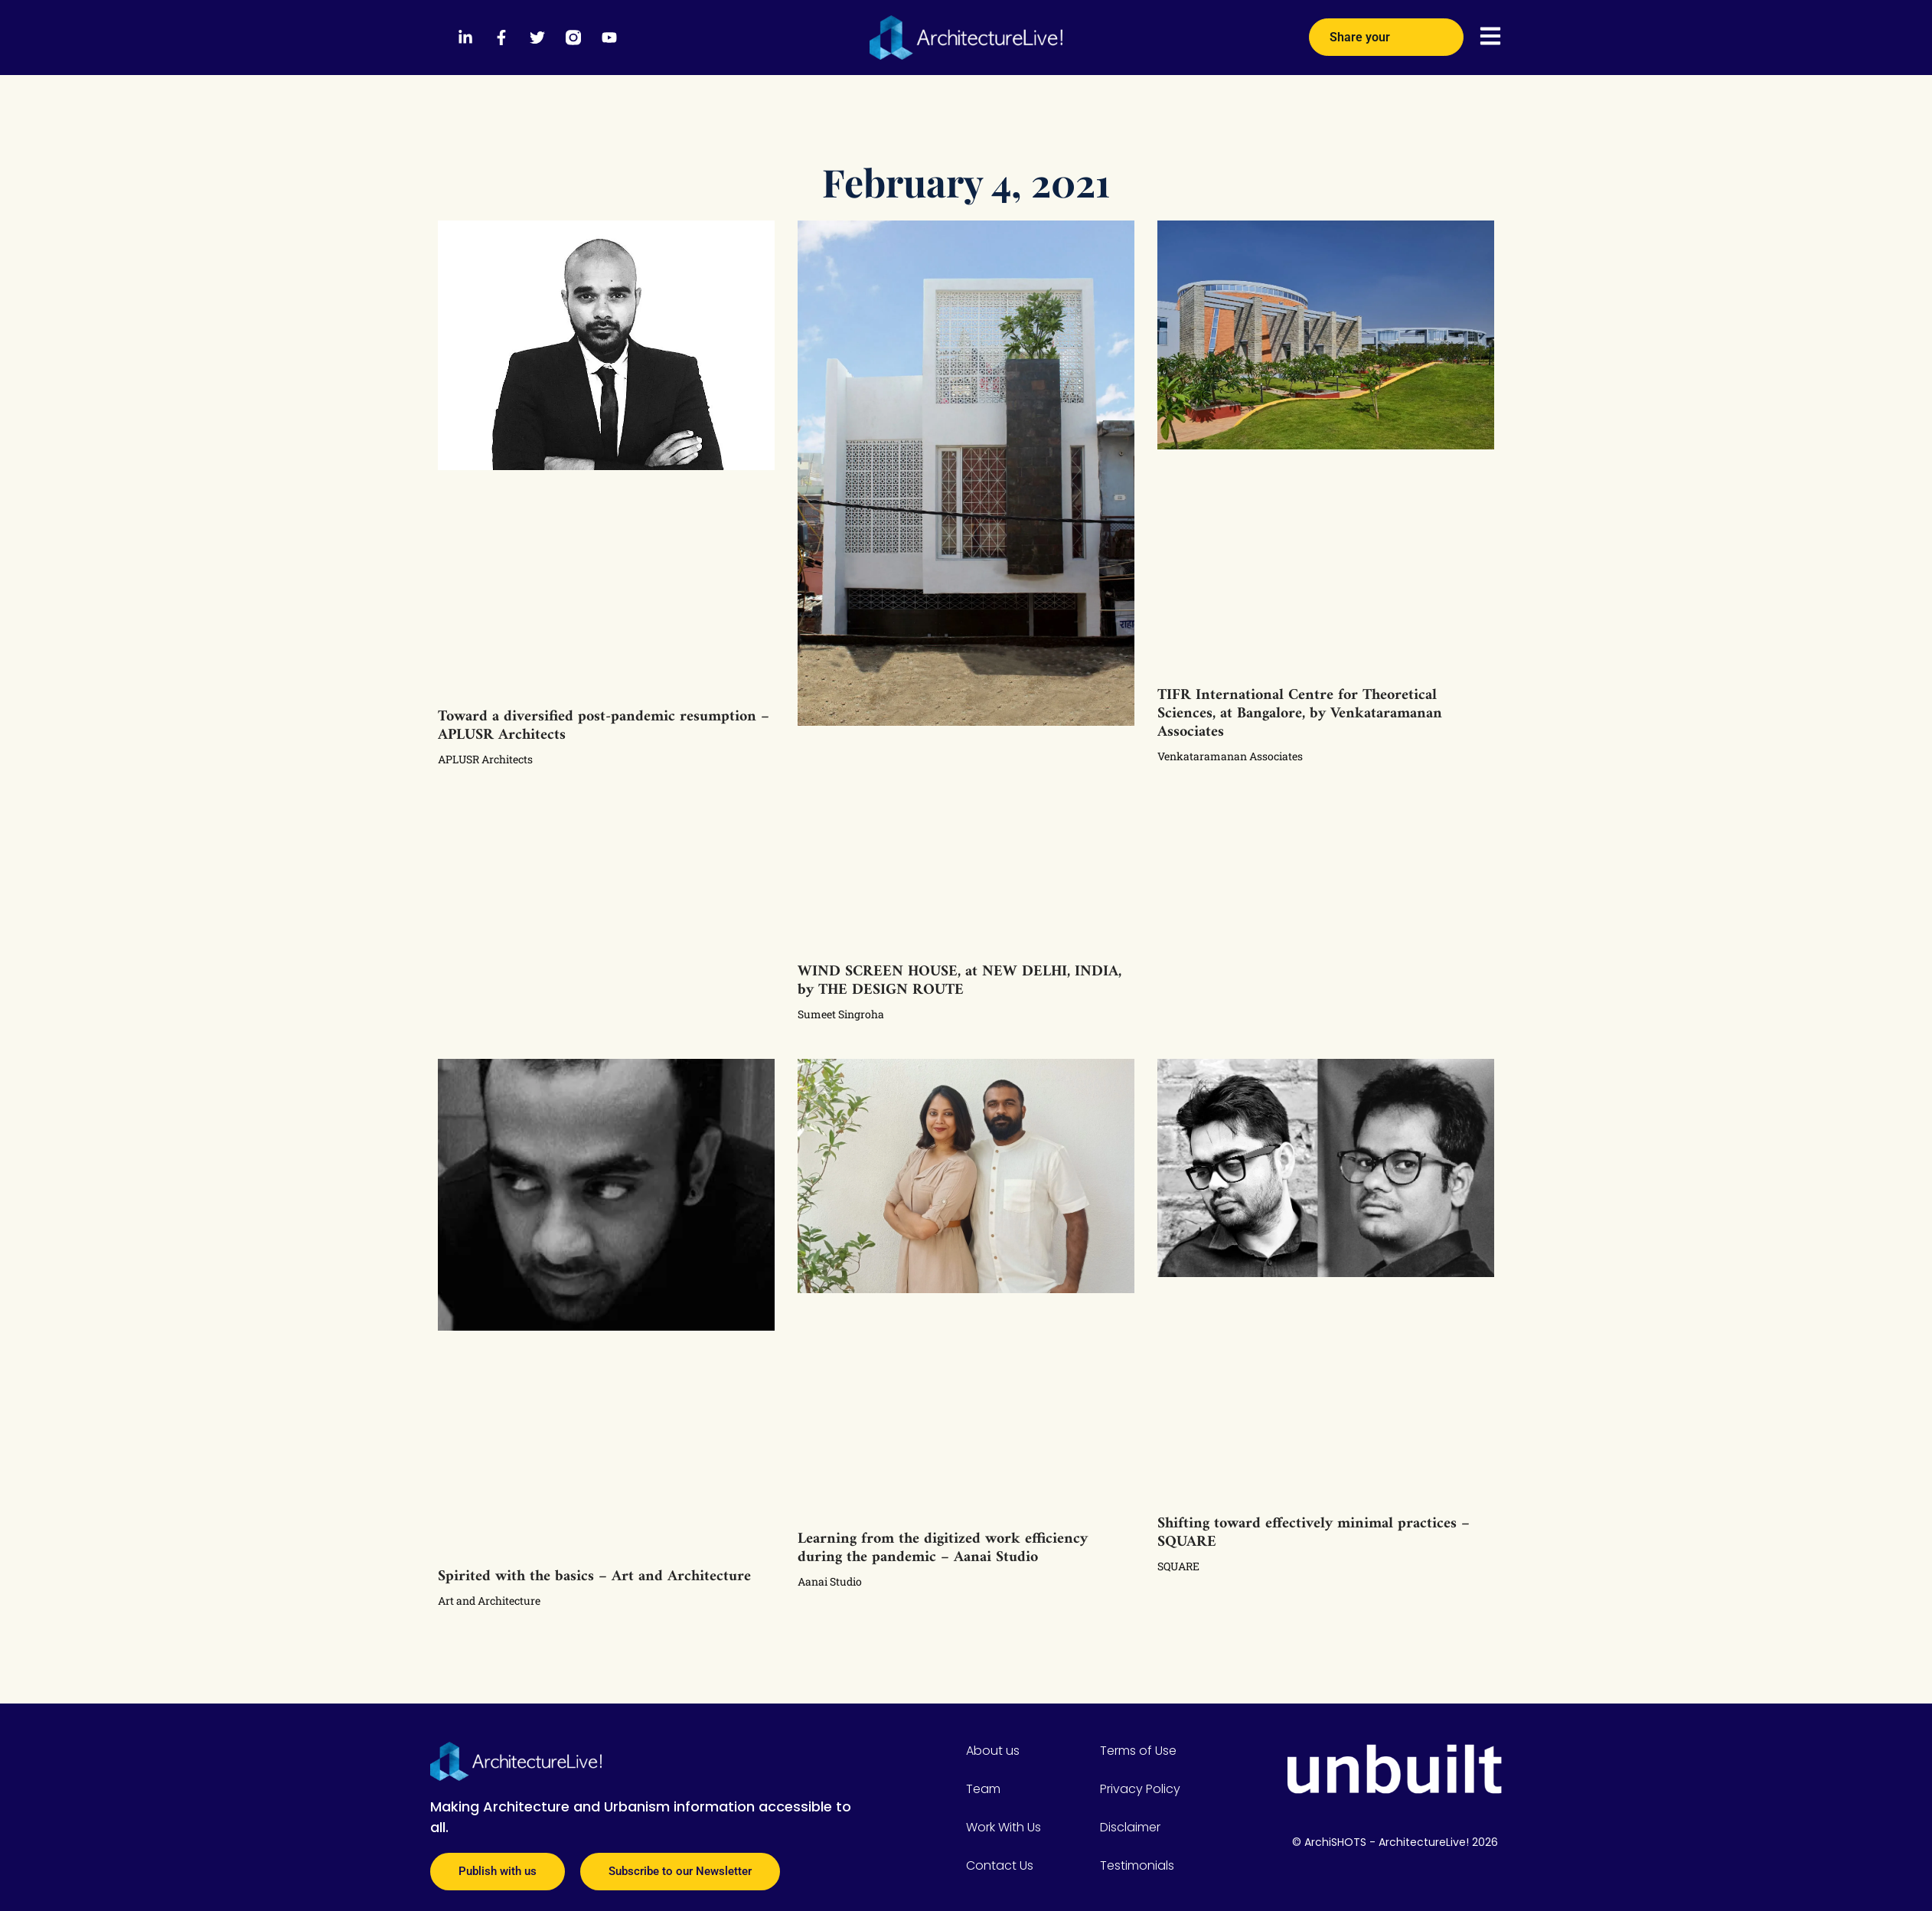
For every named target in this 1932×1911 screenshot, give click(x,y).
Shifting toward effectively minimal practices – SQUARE (1313, 1533)
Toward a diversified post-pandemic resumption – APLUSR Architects (603, 726)
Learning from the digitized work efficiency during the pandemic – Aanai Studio (943, 1548)
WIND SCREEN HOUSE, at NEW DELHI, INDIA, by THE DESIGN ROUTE (959, 981)
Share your (1386, 31)
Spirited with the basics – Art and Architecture (594, 1576)
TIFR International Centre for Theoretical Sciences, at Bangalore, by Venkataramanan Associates (1299, 714)
